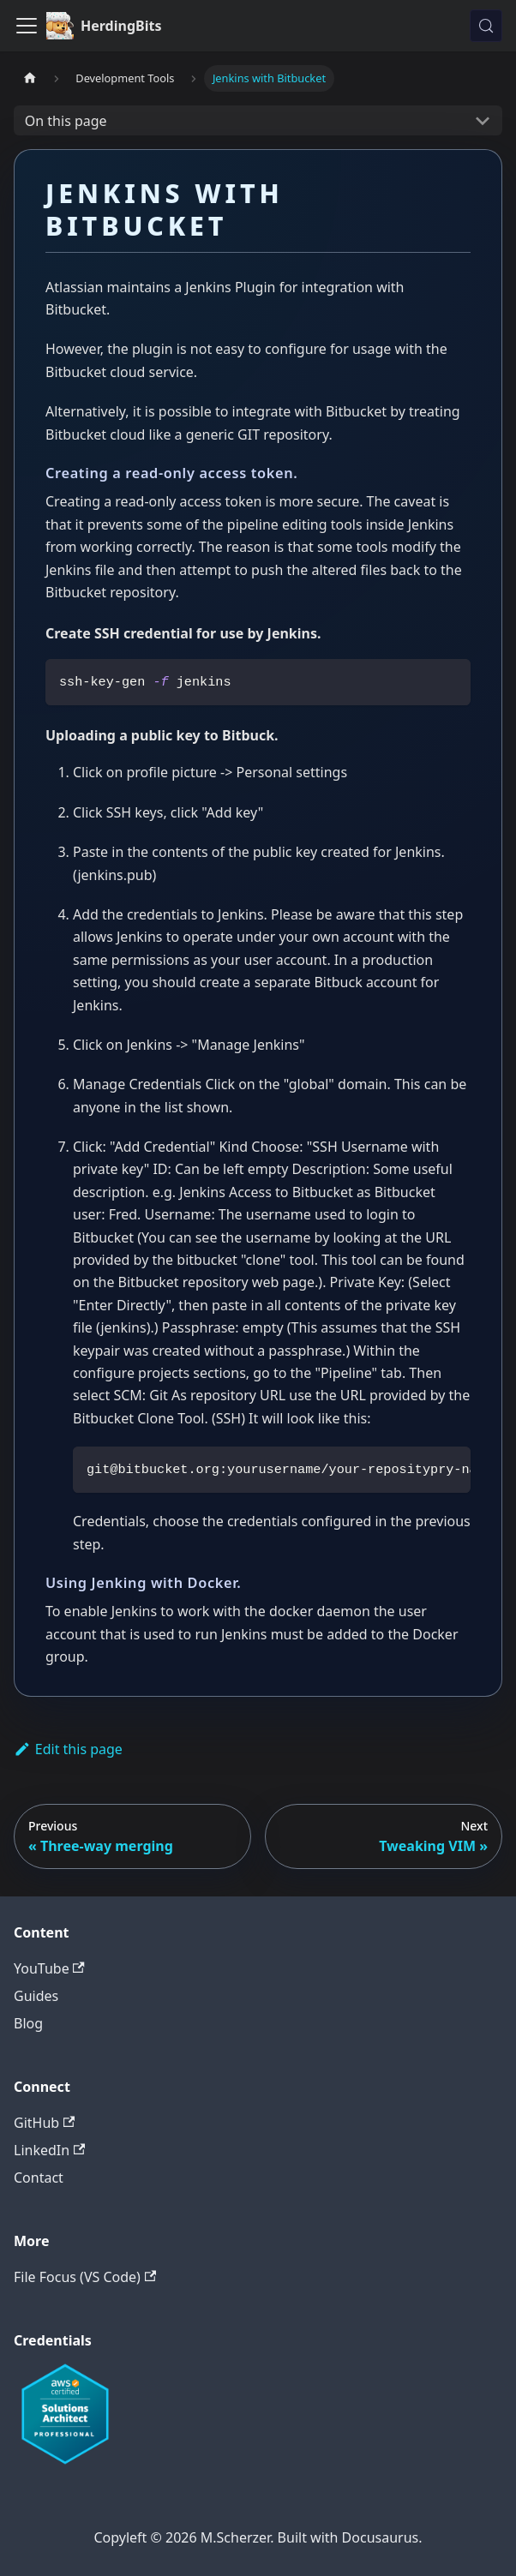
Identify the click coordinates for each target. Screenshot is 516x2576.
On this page (66, 120)
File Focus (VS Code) (85, 2276)
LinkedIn (49, 2150)
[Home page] (30, 78)
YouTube (49, 1968)
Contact (38, 2177)
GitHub (44, 2122)
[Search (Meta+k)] (486, 25)
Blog (28, 2023)
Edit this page (68, 1749)
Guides (36, 1995)
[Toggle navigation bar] (26, 26)
